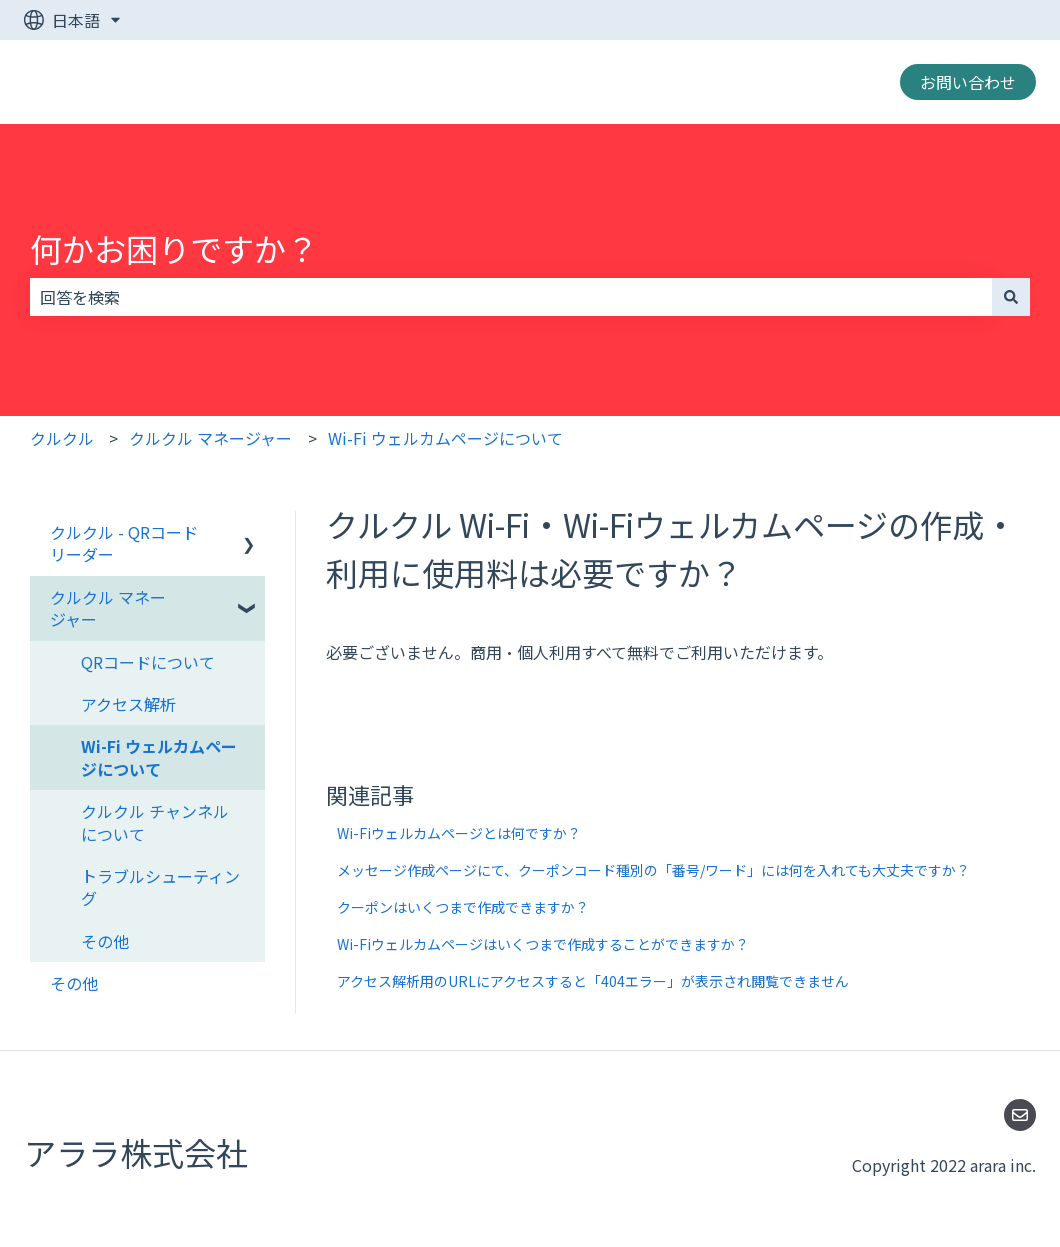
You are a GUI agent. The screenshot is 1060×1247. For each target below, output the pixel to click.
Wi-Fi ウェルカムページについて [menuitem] (159, 757)
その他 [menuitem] (105, 941)
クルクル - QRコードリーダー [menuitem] (124, 543)
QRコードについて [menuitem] (148, 662)
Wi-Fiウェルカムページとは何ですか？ (459, 833)
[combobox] (511, 297)
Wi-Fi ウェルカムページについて (445, 438)
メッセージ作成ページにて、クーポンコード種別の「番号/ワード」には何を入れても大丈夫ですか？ (653, 870)
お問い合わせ (968, 82)
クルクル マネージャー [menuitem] (108, 608)
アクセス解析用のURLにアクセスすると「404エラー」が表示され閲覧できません (593, 981)
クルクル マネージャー (210, 438)
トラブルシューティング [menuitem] (160, 887)
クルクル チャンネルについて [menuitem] (155, 822)
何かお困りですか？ (174, 248)
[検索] (1011, 297)
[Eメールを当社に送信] (1020, 1115)
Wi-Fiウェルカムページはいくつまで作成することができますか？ (543, 944)
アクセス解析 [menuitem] (128, 704)
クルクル (62, 438)
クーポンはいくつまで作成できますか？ (463, 907)
